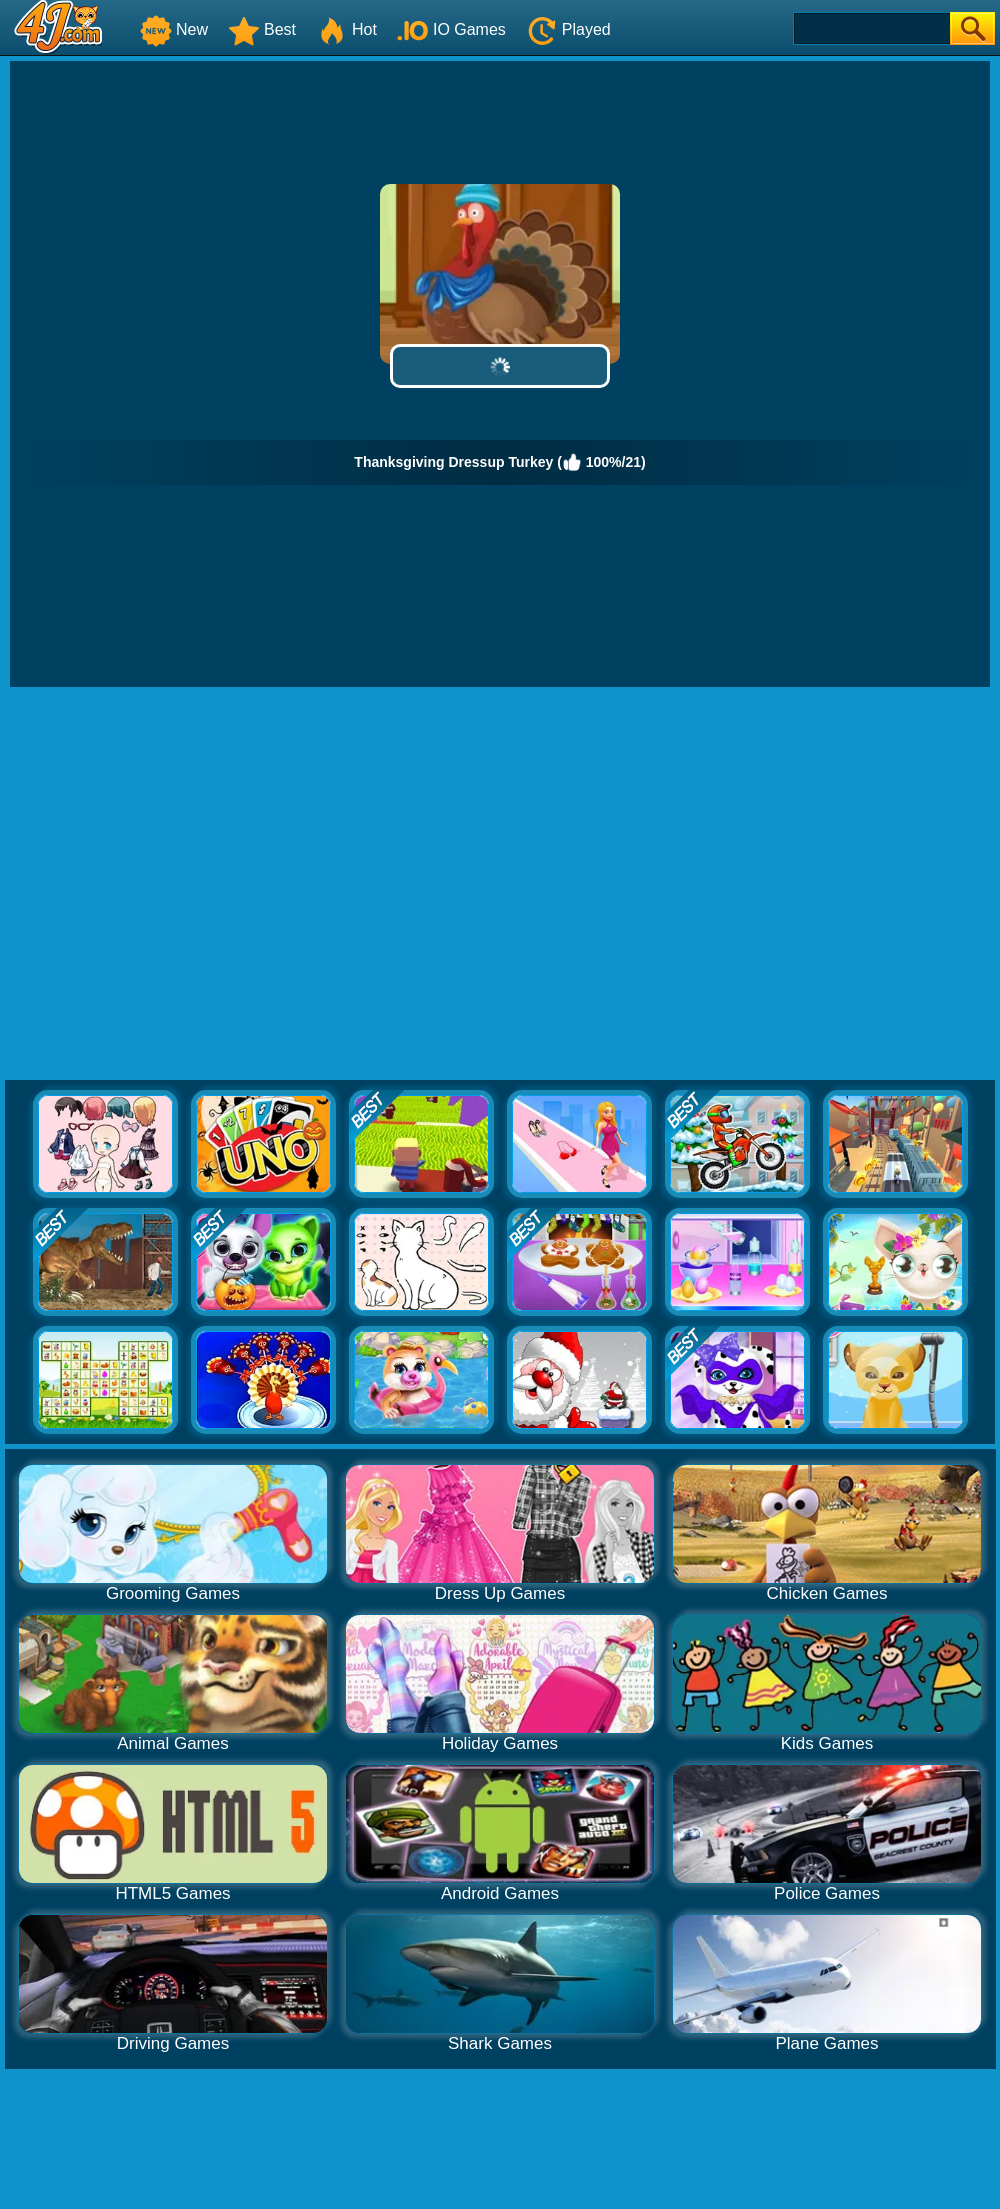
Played (568, 29)
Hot (346, 29)
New (174, 29)
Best (262, 29)
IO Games (451, 29)
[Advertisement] (187, 884)
